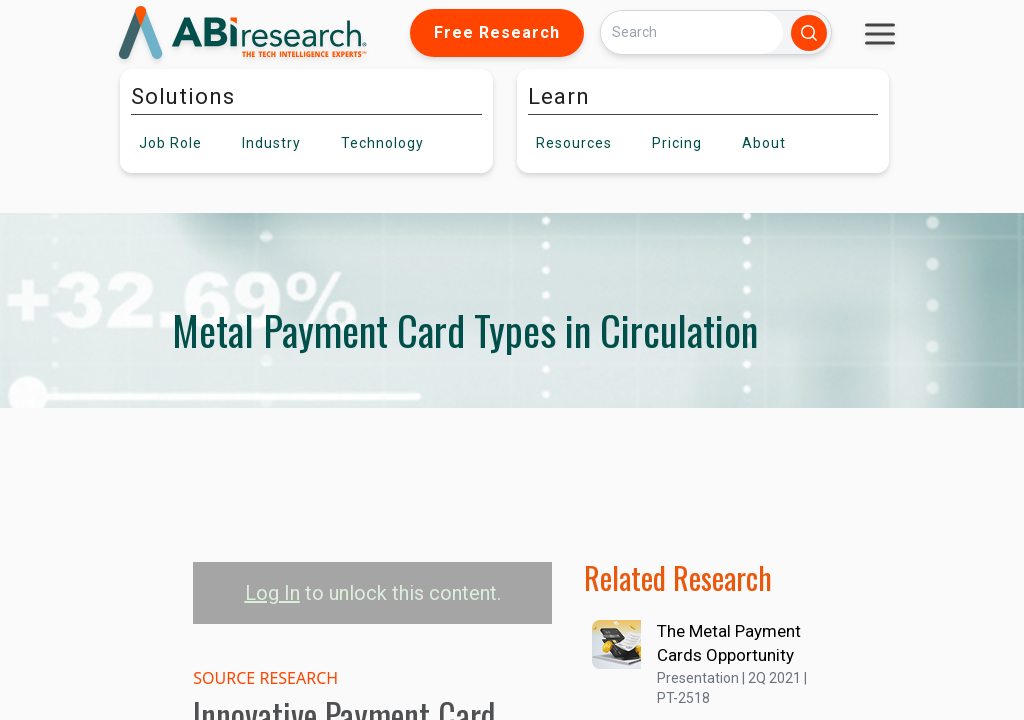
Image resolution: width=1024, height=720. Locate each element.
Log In (272, 593)
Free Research (497, 32)
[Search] (692, 32)
